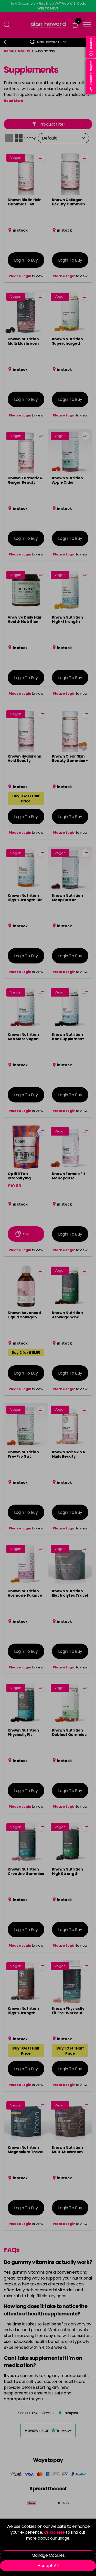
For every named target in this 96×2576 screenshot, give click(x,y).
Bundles (91, 47)
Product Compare (91, 76)
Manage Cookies (48, 2555)
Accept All (48, 2566)
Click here (54, 2532)
